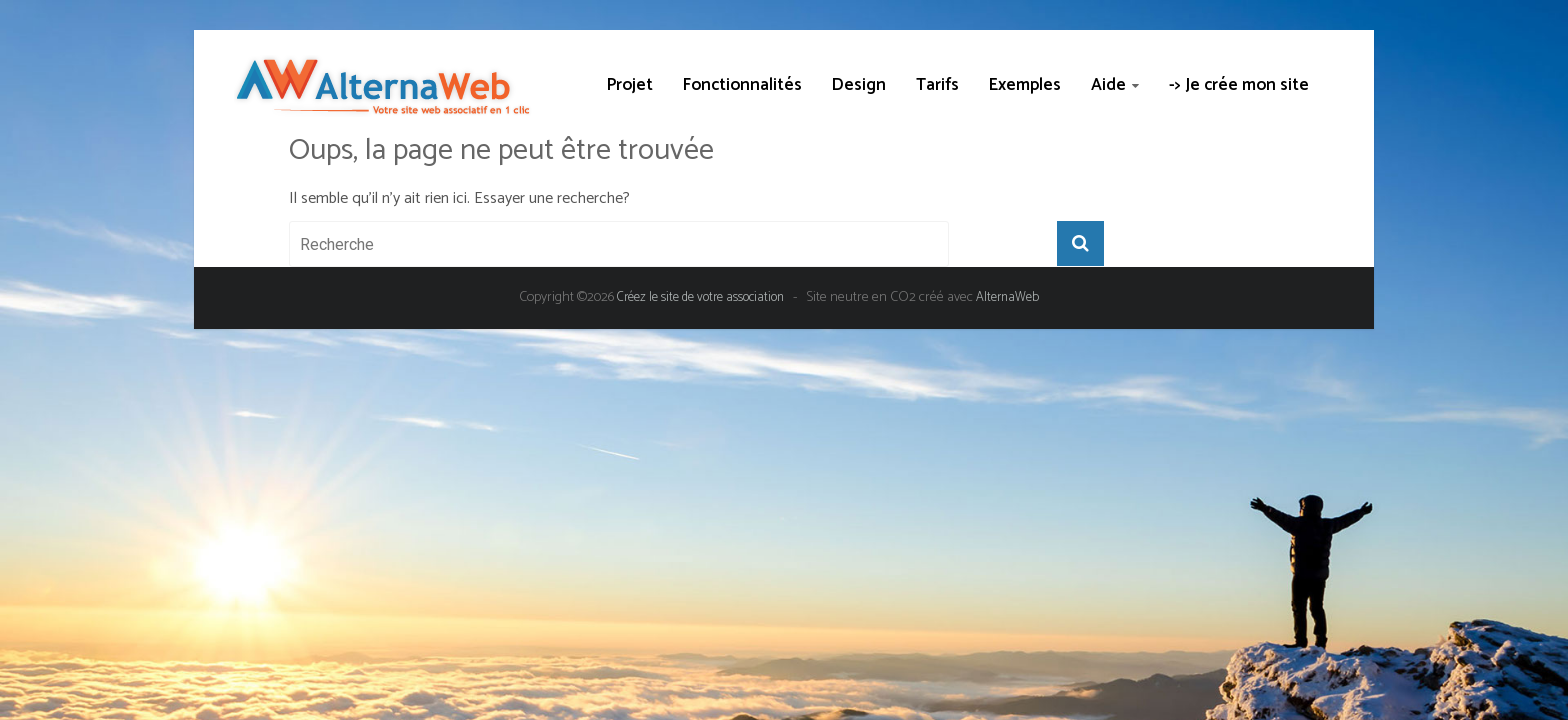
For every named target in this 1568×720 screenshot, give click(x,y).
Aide (1108, 85)
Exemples (1025, 85)
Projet (630, 85)
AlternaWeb (1007, 297)
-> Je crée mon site (1239, 85)
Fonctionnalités (742, 85)
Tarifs (937, 85)
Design (859, 85)
